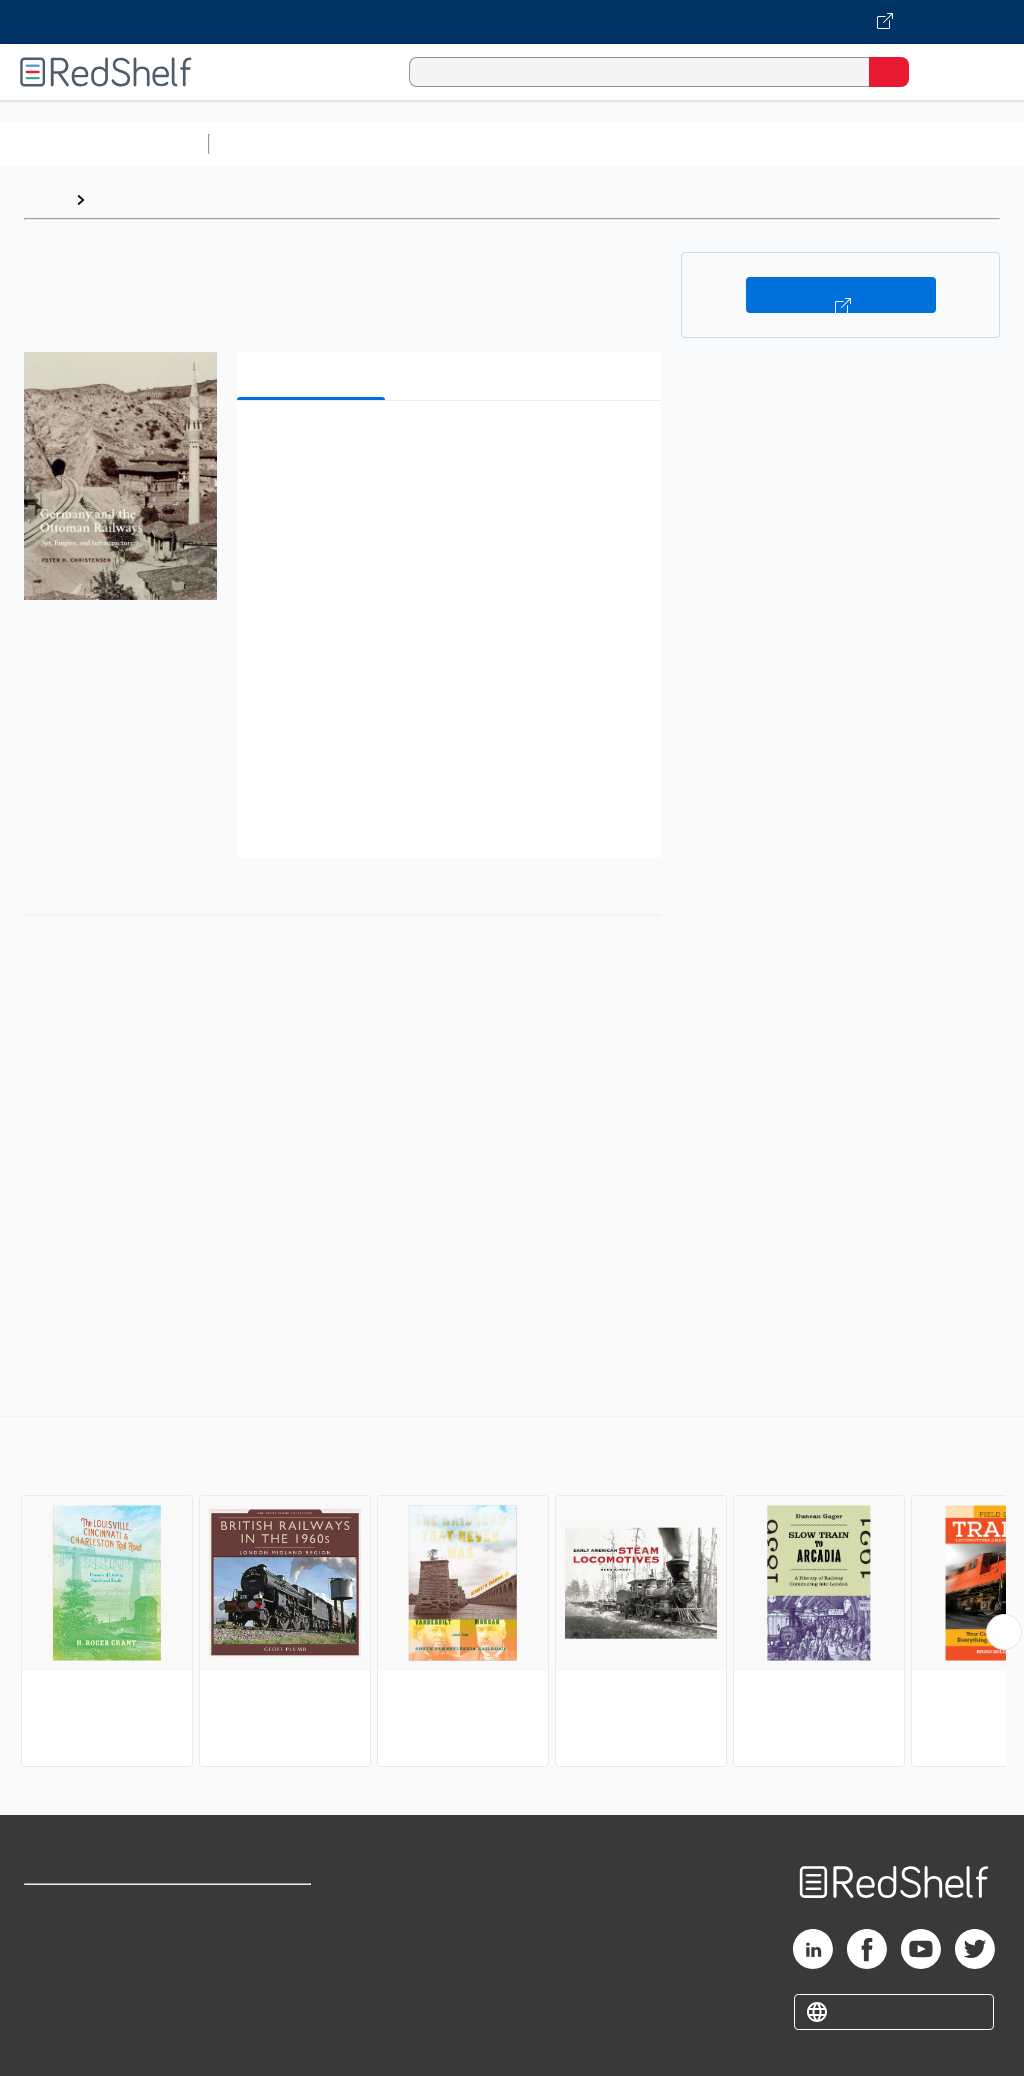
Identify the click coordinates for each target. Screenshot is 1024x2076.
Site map (55, 2040)
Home (45, 199)
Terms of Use (262, 1908)
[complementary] (512, 1594)
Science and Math (392, 143)
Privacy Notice (75, 1996)
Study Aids (270, 143)
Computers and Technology (571, 143)
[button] (447, 446)
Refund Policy (264, 1952)
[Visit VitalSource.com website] (512, 22)
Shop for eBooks (83, 1908)
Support (51, 1952)
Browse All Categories (104, 143)
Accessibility (260, 1996)
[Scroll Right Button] (1004, 1632)
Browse (123, 199)
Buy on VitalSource (841, 295)
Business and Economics (776, 143)
